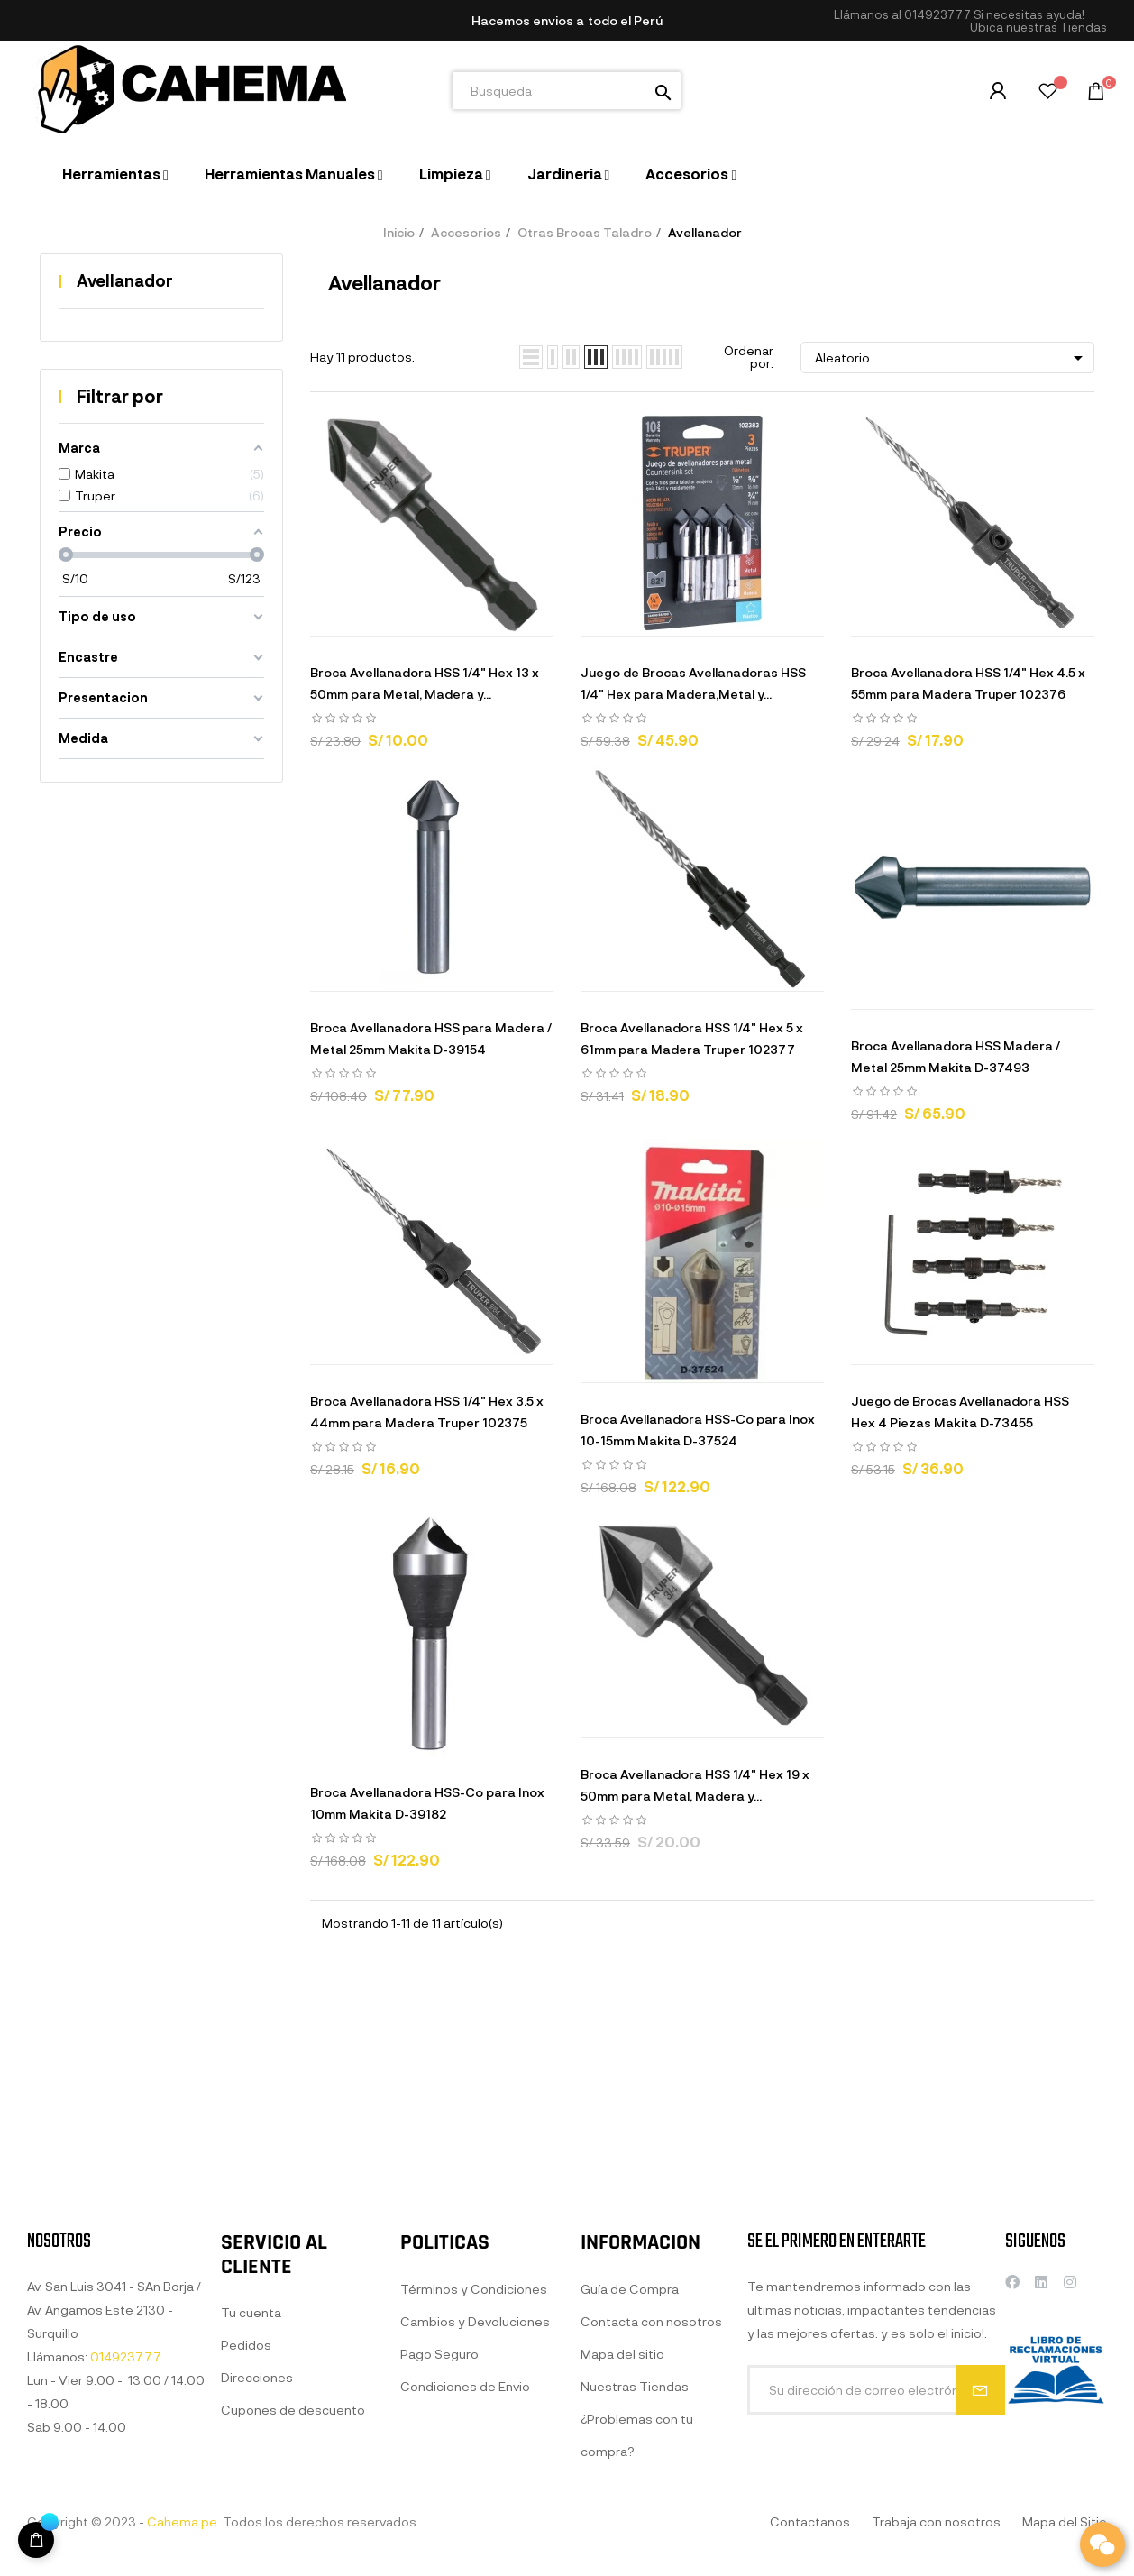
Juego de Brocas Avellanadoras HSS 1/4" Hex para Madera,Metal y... (693, 683)
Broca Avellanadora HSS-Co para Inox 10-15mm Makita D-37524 (698, 1429)
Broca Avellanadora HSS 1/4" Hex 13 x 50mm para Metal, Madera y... (424, 683)
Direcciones (257, 2544)
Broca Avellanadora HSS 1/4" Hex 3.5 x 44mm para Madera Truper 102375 (427, 1411)
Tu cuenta (251, 2479)
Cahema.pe (182, 2521)
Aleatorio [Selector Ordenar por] (952, 358)
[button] (1038, 27)
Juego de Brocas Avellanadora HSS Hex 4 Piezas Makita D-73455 (960, 1411)
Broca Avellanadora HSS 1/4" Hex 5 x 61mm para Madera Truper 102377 (692, 1038)
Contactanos (810, 2521)
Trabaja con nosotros (936, 2521)
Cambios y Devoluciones (475, 2501)
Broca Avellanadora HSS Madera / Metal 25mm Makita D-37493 (955, 1056)
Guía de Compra (630, 2489)
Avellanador (125, 280)
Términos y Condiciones (473, 2469)
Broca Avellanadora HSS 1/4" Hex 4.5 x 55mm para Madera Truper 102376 (968, 683)
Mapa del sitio (622, 2554)
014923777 (937, 14)
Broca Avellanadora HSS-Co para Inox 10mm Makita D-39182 (427, 1802)
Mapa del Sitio (1064, 2521)
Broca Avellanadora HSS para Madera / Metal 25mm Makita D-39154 (431, 1038)
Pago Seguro (439, 2534)
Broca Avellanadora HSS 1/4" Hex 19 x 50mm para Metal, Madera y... (695, 1784)
